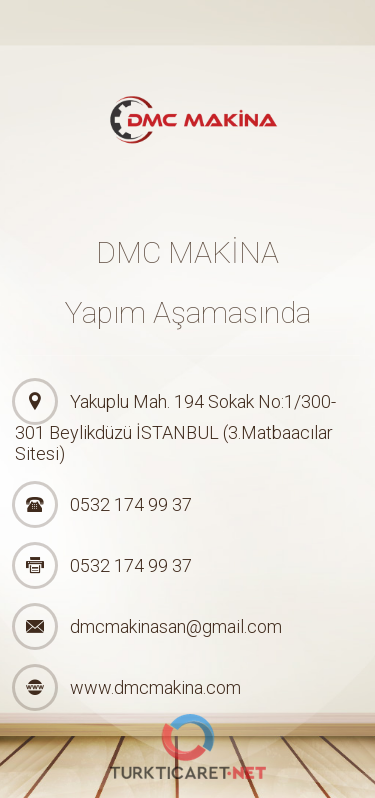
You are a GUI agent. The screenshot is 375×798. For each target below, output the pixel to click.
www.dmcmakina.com (155, 687)
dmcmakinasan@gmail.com (176, 626)
